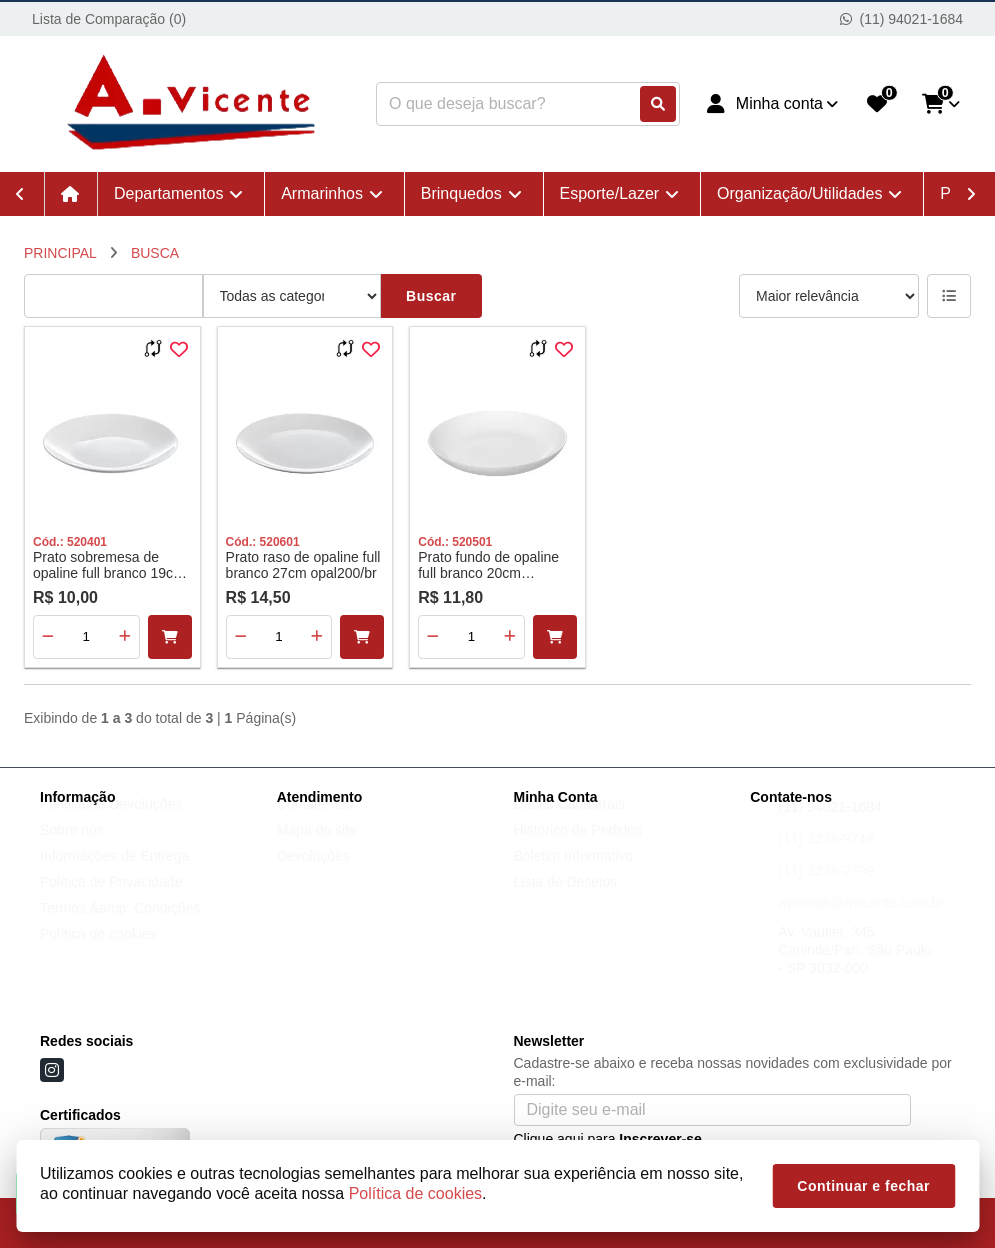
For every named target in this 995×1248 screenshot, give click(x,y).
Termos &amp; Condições (120, 927)
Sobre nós (72, 849)
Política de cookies (98, 953)
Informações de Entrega (114, 875)
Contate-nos (315, 823)
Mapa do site (317, 849)
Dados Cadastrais (569, 823)
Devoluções (313, 875)
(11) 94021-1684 (830, 826)
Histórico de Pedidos (578, 849)
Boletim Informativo (574, 875)
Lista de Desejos (566, 901)
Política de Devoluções (111, 823)
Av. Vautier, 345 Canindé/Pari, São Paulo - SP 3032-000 (854, 969)
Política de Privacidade (111, 901)
